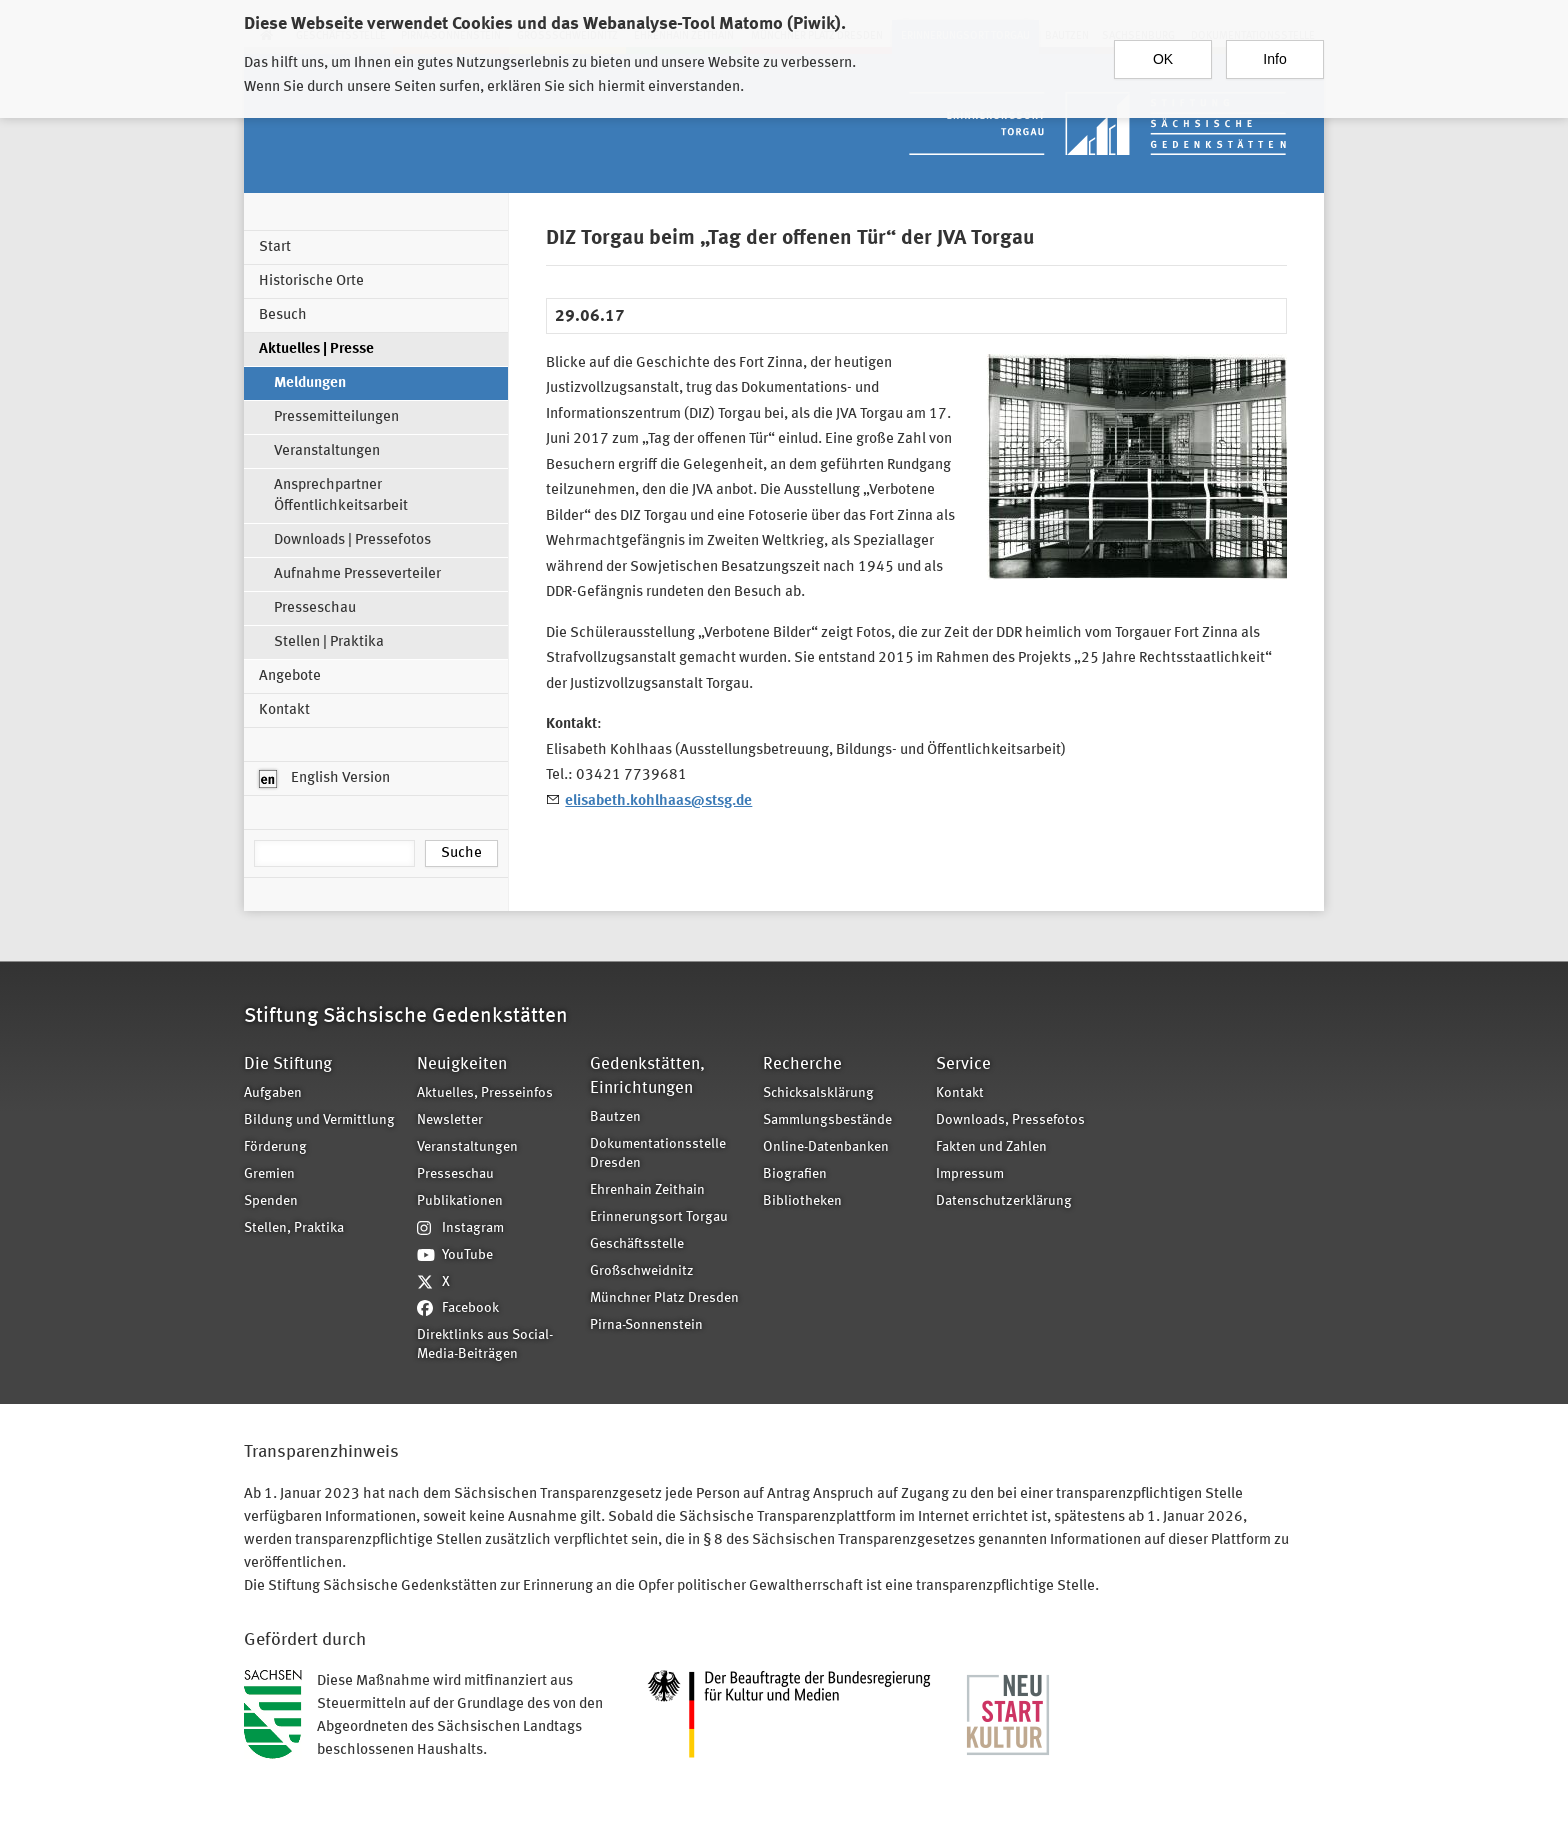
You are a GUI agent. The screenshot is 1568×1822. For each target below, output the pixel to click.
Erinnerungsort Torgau (659, 1217)
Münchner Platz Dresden (664, 1298)
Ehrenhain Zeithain (647, 1190)
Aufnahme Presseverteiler (357, 574)
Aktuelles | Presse (316, 349)
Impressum (970, 1174)
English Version (324, 779)
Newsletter (450, 1120)
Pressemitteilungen (336, 417)
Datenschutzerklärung (1004, 1201)
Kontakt (284, 710)
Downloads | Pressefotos (352, 540)
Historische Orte (311, 281)
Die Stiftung (288, 1064)
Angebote (290, 676)
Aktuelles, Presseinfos (485, 1093)
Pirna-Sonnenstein (646, 1325)
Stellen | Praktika (329, 642)
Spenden (271, 1201)
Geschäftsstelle (637, 1244)
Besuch (283, 315)
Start (275, 247)
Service (963, 1064)
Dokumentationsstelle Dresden (658, 1154)
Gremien (269, 1174)
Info (1274, 53)
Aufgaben (273, 1093)
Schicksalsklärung (818, 1093)
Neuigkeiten (462, 1064)
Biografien (795, 1174)
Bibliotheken (802, 1201)
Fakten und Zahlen (991, 1147)
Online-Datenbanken (826, 1147)
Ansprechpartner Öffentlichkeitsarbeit (341, 496)
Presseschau (315, 608)
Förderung (275, 1147)
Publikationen (460, 1201)
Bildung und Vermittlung (319, 1120)
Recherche (802, 1064)
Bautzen (615, 1117)
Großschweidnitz (642, 1271)
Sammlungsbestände (827, 1120)
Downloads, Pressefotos (1010, 1120)
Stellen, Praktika (294, 1228)
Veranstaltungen (327, 451)
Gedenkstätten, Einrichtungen (647, 1076)
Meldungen (310, 383)
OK (1163, 53)
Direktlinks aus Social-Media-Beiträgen (485, 1345)
